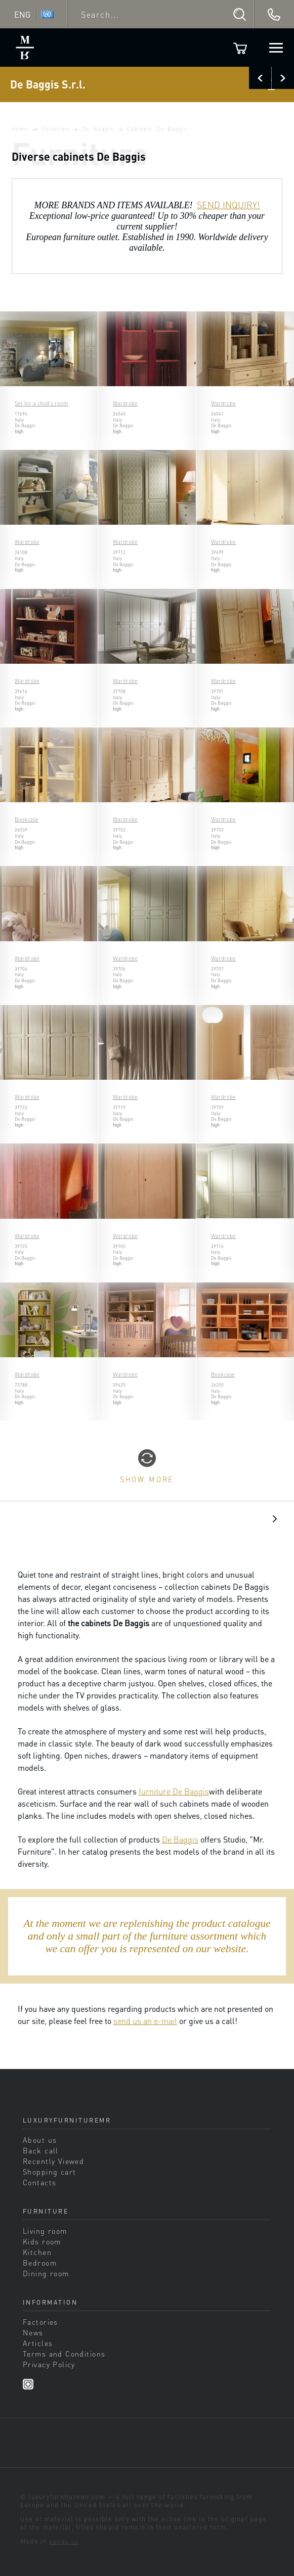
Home (20, 128)
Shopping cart (49, 2171)
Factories (55, 128)
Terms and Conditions (64, 2353)
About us (40, 2139)
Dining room (46, 2273)
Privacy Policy (49, 2364)
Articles (38, 2343)
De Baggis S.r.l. (48, 84)
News (33, 2332)
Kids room (42, 2241)
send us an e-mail (145, 2020)
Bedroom (40, 2262)
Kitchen (37, 2252)
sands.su (64, 2541)
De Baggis (97, 128)
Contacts (39, 2182)
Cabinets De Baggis (157, 128)
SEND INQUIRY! (228, 204)
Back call (41, 2150)
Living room (45, 2230)
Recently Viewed (53, 2161)
